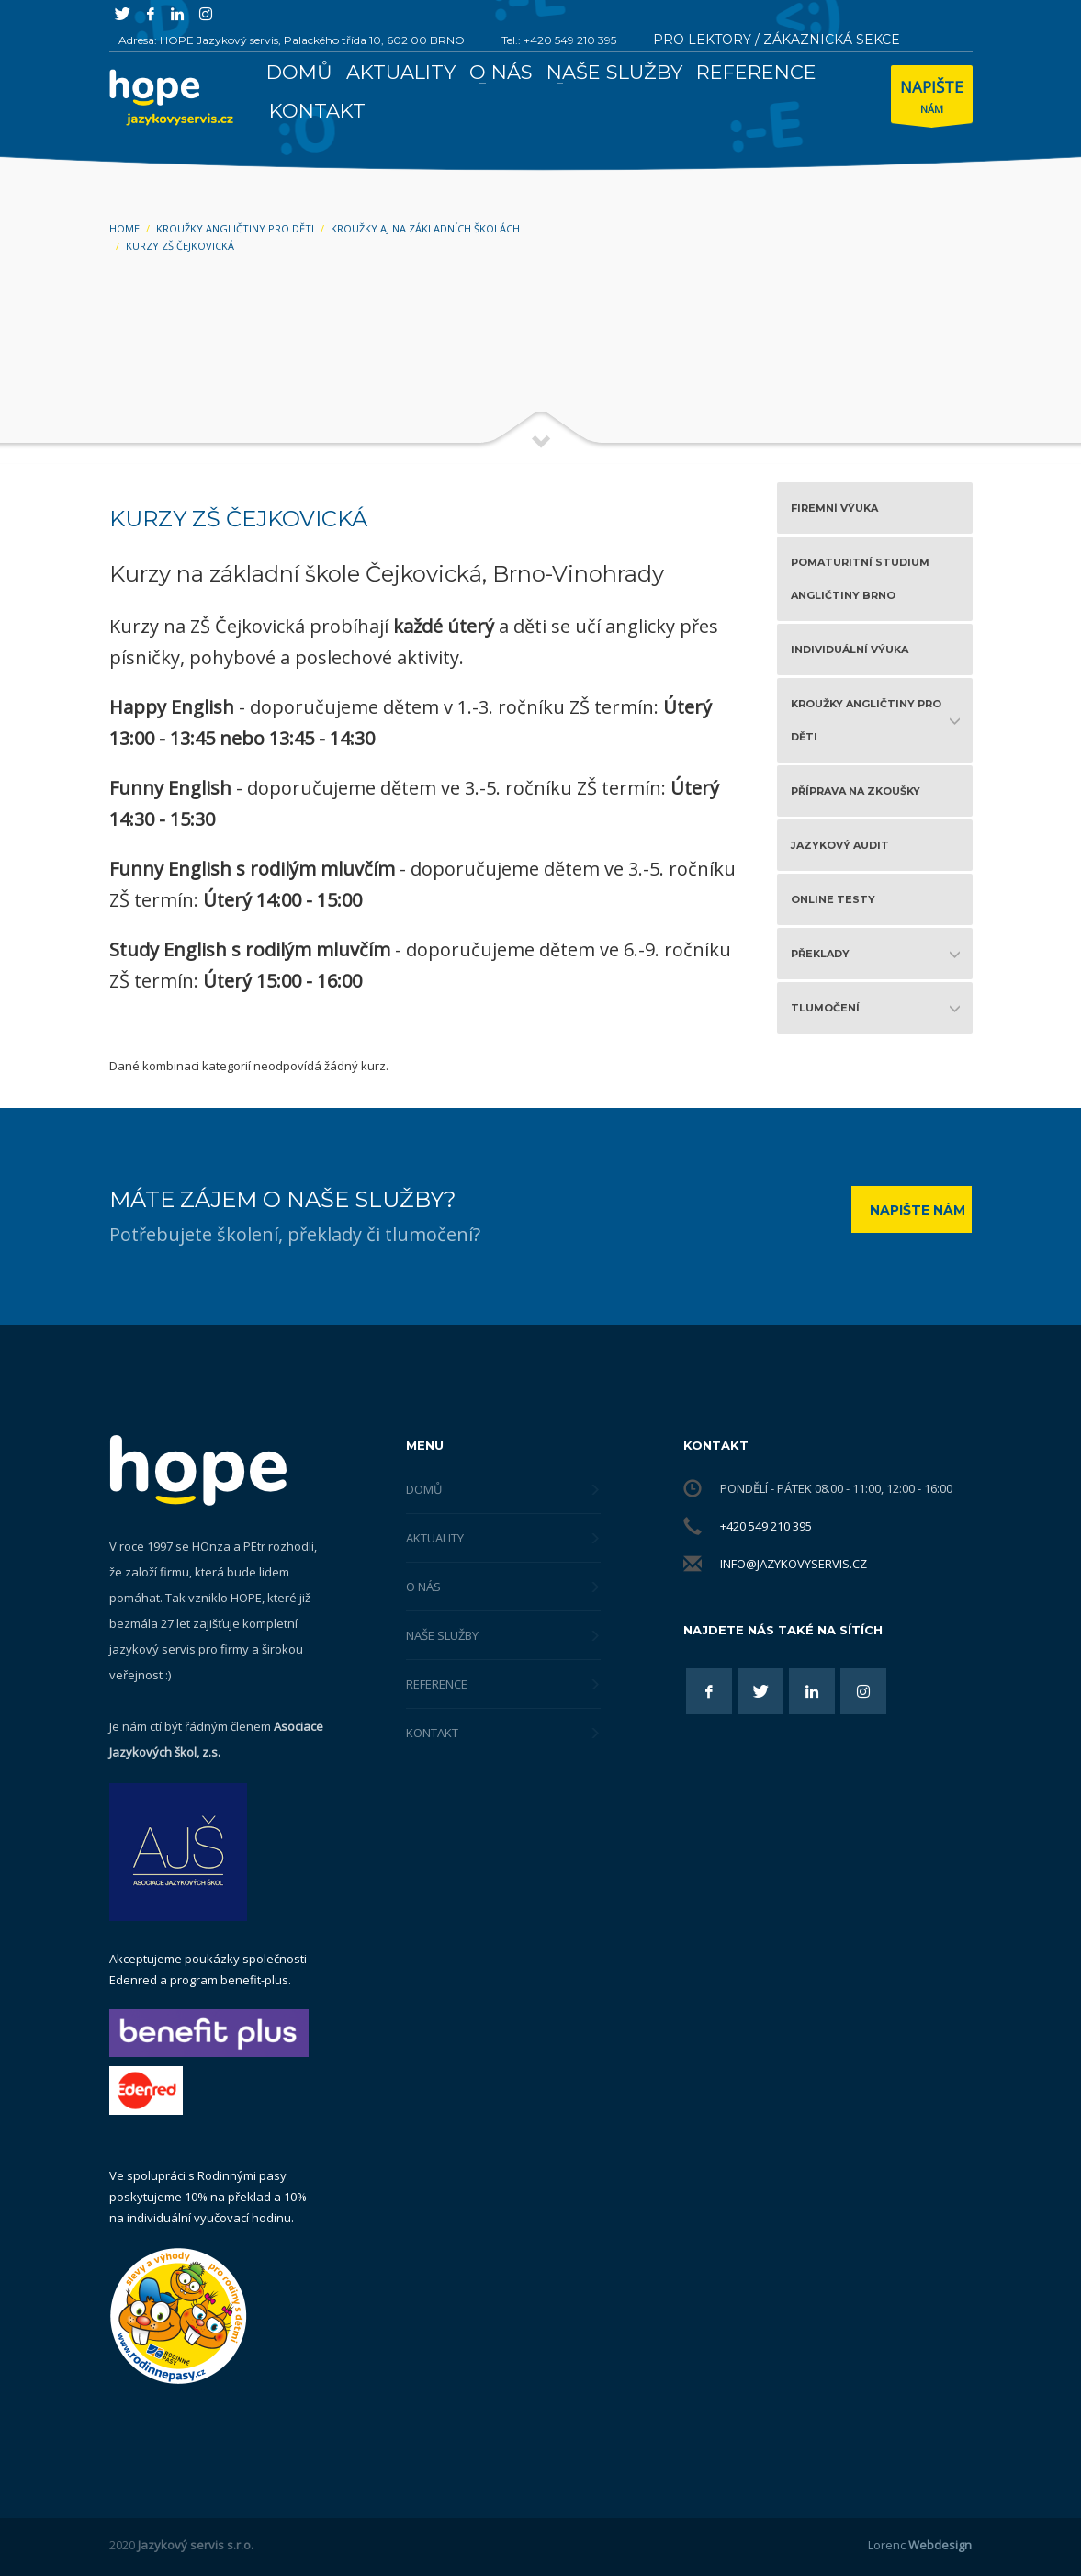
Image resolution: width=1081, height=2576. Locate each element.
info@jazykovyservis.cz (793, 1563)
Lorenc (920, 2544)
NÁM (932, 98)
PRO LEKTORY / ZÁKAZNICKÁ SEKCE (776, 39)
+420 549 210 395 (766, 1526)
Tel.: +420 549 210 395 (558, 40)
